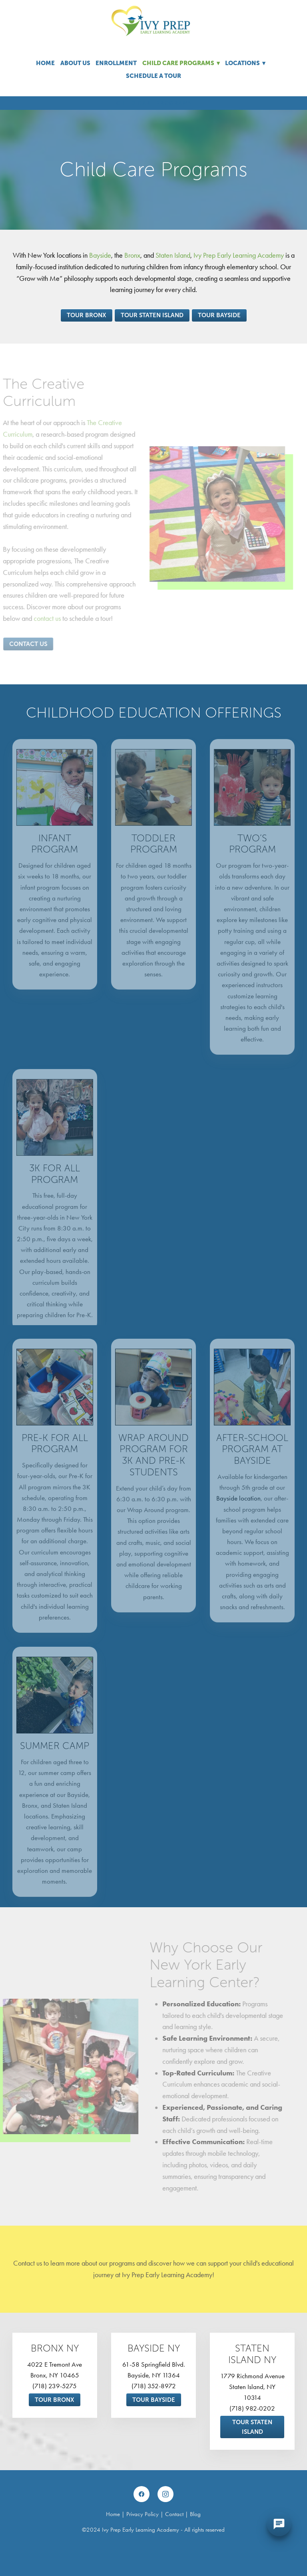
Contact (174, 2514)
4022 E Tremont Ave (54, 2364)
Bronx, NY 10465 (54, 2375)
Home (45, 63)
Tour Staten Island (152, 315)
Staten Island (172, 255)
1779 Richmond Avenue (252, 2376)
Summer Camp (54, 1755)
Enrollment (116, 63)
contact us (37, 618)
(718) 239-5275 (54, 2386)
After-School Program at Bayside (252, 1458)
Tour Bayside (219, 315)
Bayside (100, 255)
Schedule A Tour (153, 75)
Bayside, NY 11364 (154, 2375)
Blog (195, 2514)
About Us (75, 63)
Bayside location (238, 1508)
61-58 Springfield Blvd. (153, 2364)
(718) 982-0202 (252, 2408)
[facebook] (142, 2494)
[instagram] (165, 2494)
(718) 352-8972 (154, 2386)
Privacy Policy (142, 2514)
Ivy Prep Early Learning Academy (238, 255)
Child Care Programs (181, 63)
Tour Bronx (86, 315)
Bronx (132, 255)
